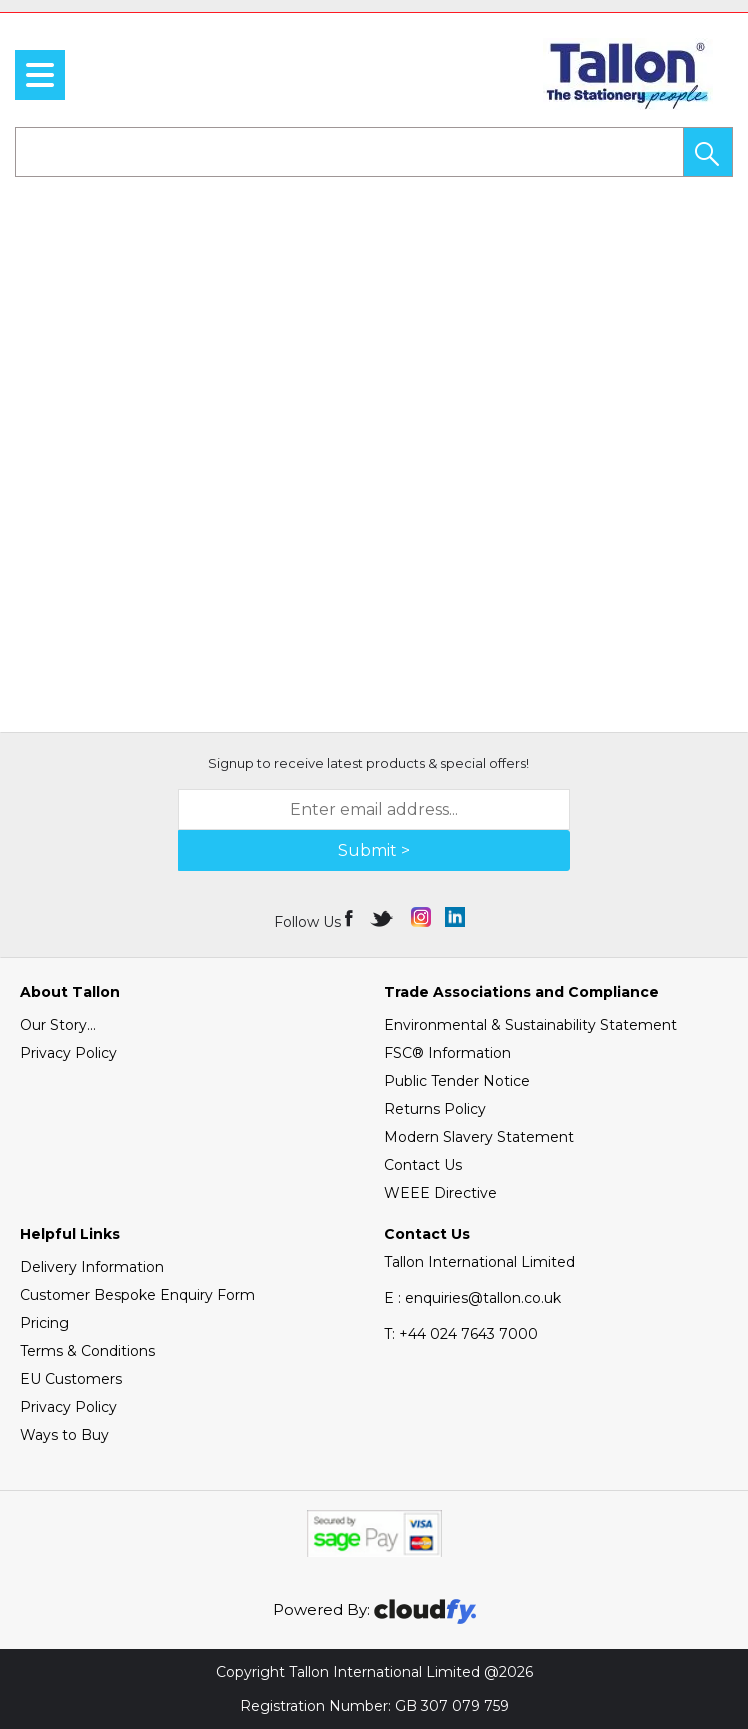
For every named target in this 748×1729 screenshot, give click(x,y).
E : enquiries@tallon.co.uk (472, 1298)
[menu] (40, 75)
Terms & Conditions (87, 1351)
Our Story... (58, 1025)
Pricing (44, 1323)
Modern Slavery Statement (479, 1137)
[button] (708, 152)
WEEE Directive (440, 1193)
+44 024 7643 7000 (461, 1334)
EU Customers (71, 1379)
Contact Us (423, 1165)
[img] (350, 917)
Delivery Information (92, 1267)
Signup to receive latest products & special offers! (368, 763)
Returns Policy (435, 1109)
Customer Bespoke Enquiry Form (137, 1295)
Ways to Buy (64, 1435)
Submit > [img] (374, 850)
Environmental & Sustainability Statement (530, 1025)
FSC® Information (447, 1053)
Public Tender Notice (457, 1081)
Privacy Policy (68, 1053)
